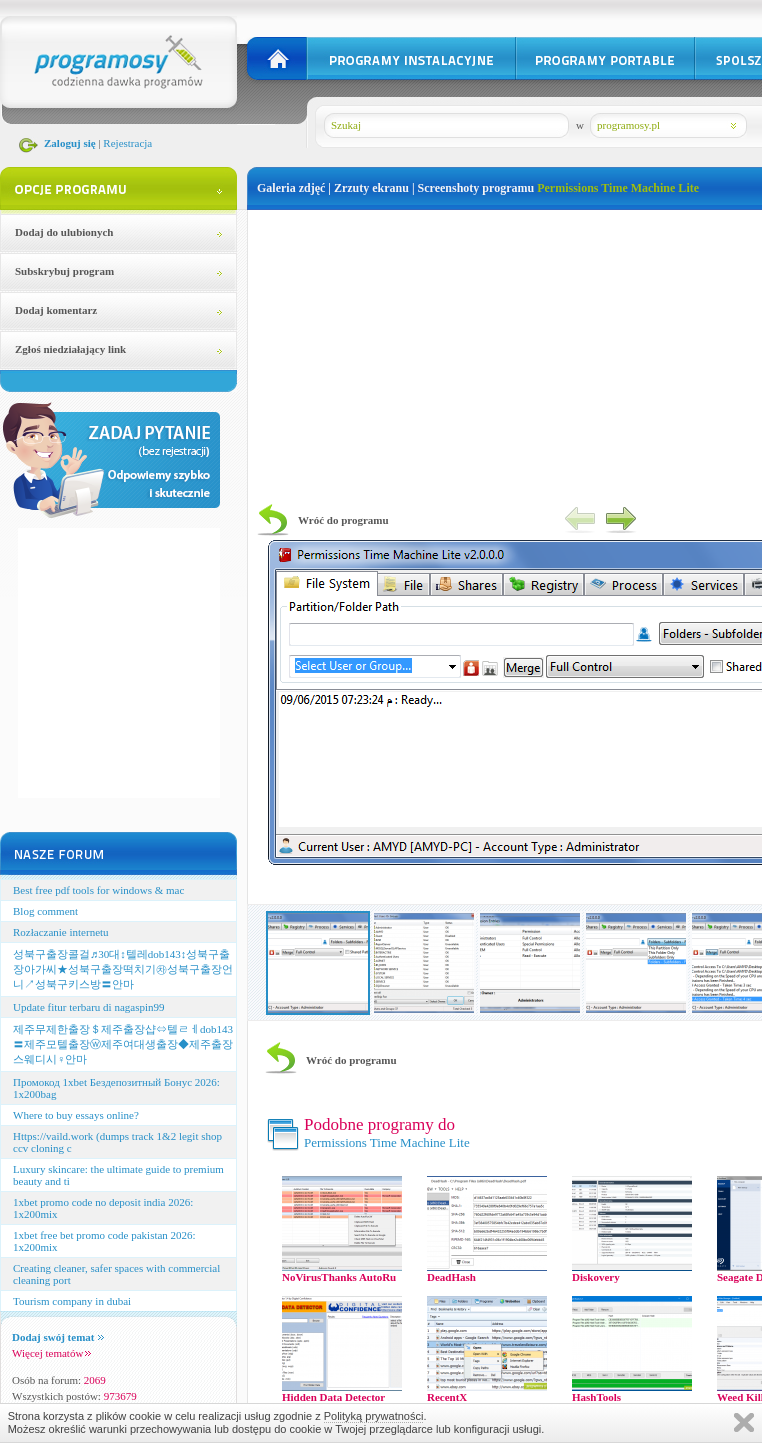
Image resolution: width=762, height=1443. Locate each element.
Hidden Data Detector (333, 1397)
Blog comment (45, 911)
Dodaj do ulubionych (64, 232)
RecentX (447, 1397)
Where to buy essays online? (76, 1115)
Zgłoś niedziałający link (70, 349)
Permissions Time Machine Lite (618, 188)
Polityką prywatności (374, 1416)
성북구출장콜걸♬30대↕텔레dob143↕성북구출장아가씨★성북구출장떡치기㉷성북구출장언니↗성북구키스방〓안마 (123, 969)
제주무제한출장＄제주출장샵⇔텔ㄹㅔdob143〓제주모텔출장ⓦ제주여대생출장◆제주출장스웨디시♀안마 (123, 1044)
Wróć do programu (343, 520)
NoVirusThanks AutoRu (339, 1277)
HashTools (596, 1397)
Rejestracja (127, 143)
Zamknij (744, 1422)
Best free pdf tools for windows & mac (98, 890)
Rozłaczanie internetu (61, 932)
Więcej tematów (51, 1353)
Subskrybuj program (64, 271)
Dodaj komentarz (56, 310)
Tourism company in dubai (72, 1301)
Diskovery (596, 1277)
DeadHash (451, 1277)
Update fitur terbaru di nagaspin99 (89, 1007)
